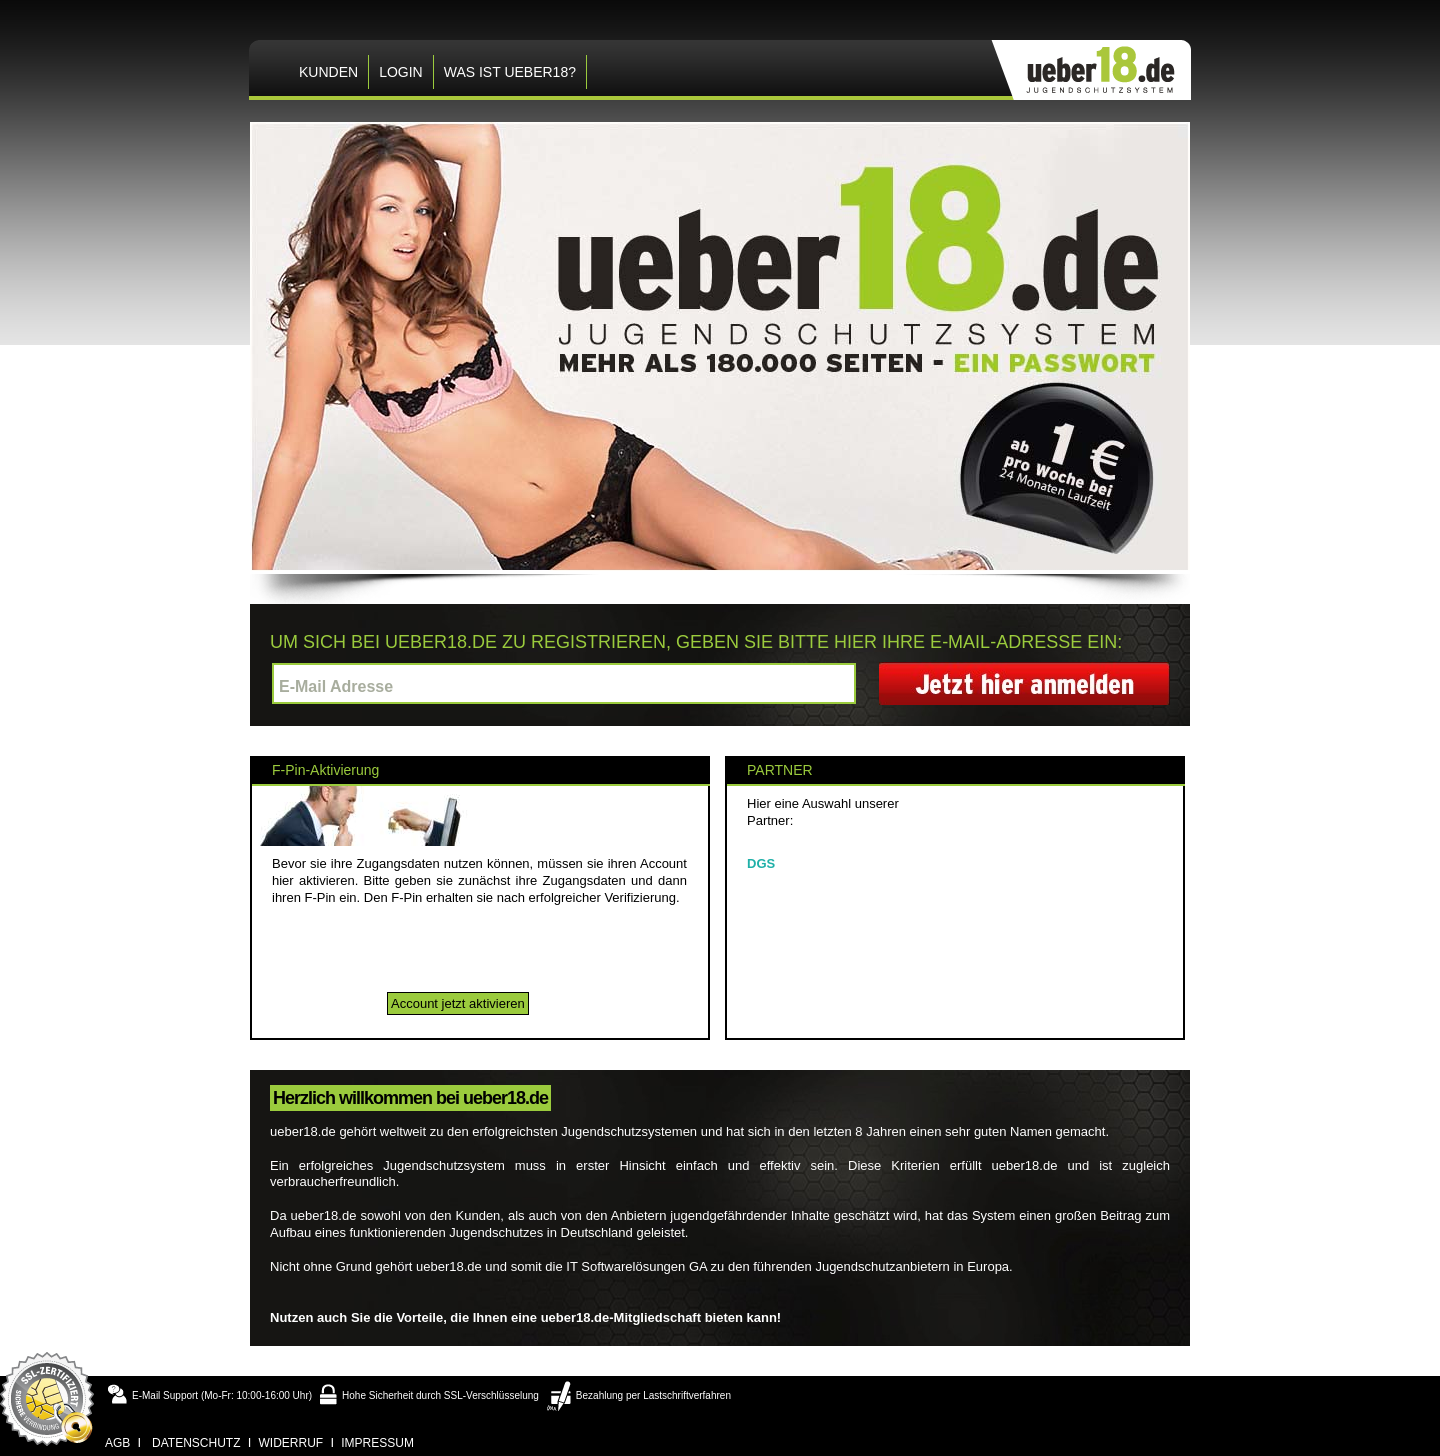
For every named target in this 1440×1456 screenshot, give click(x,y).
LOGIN (401, 72)
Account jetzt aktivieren (458, 1003)
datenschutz (196, 1443)
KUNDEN (328, 72)
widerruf (291, 1443)
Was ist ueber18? (510, 72)
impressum (377, 1443)
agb (117, 1443)
